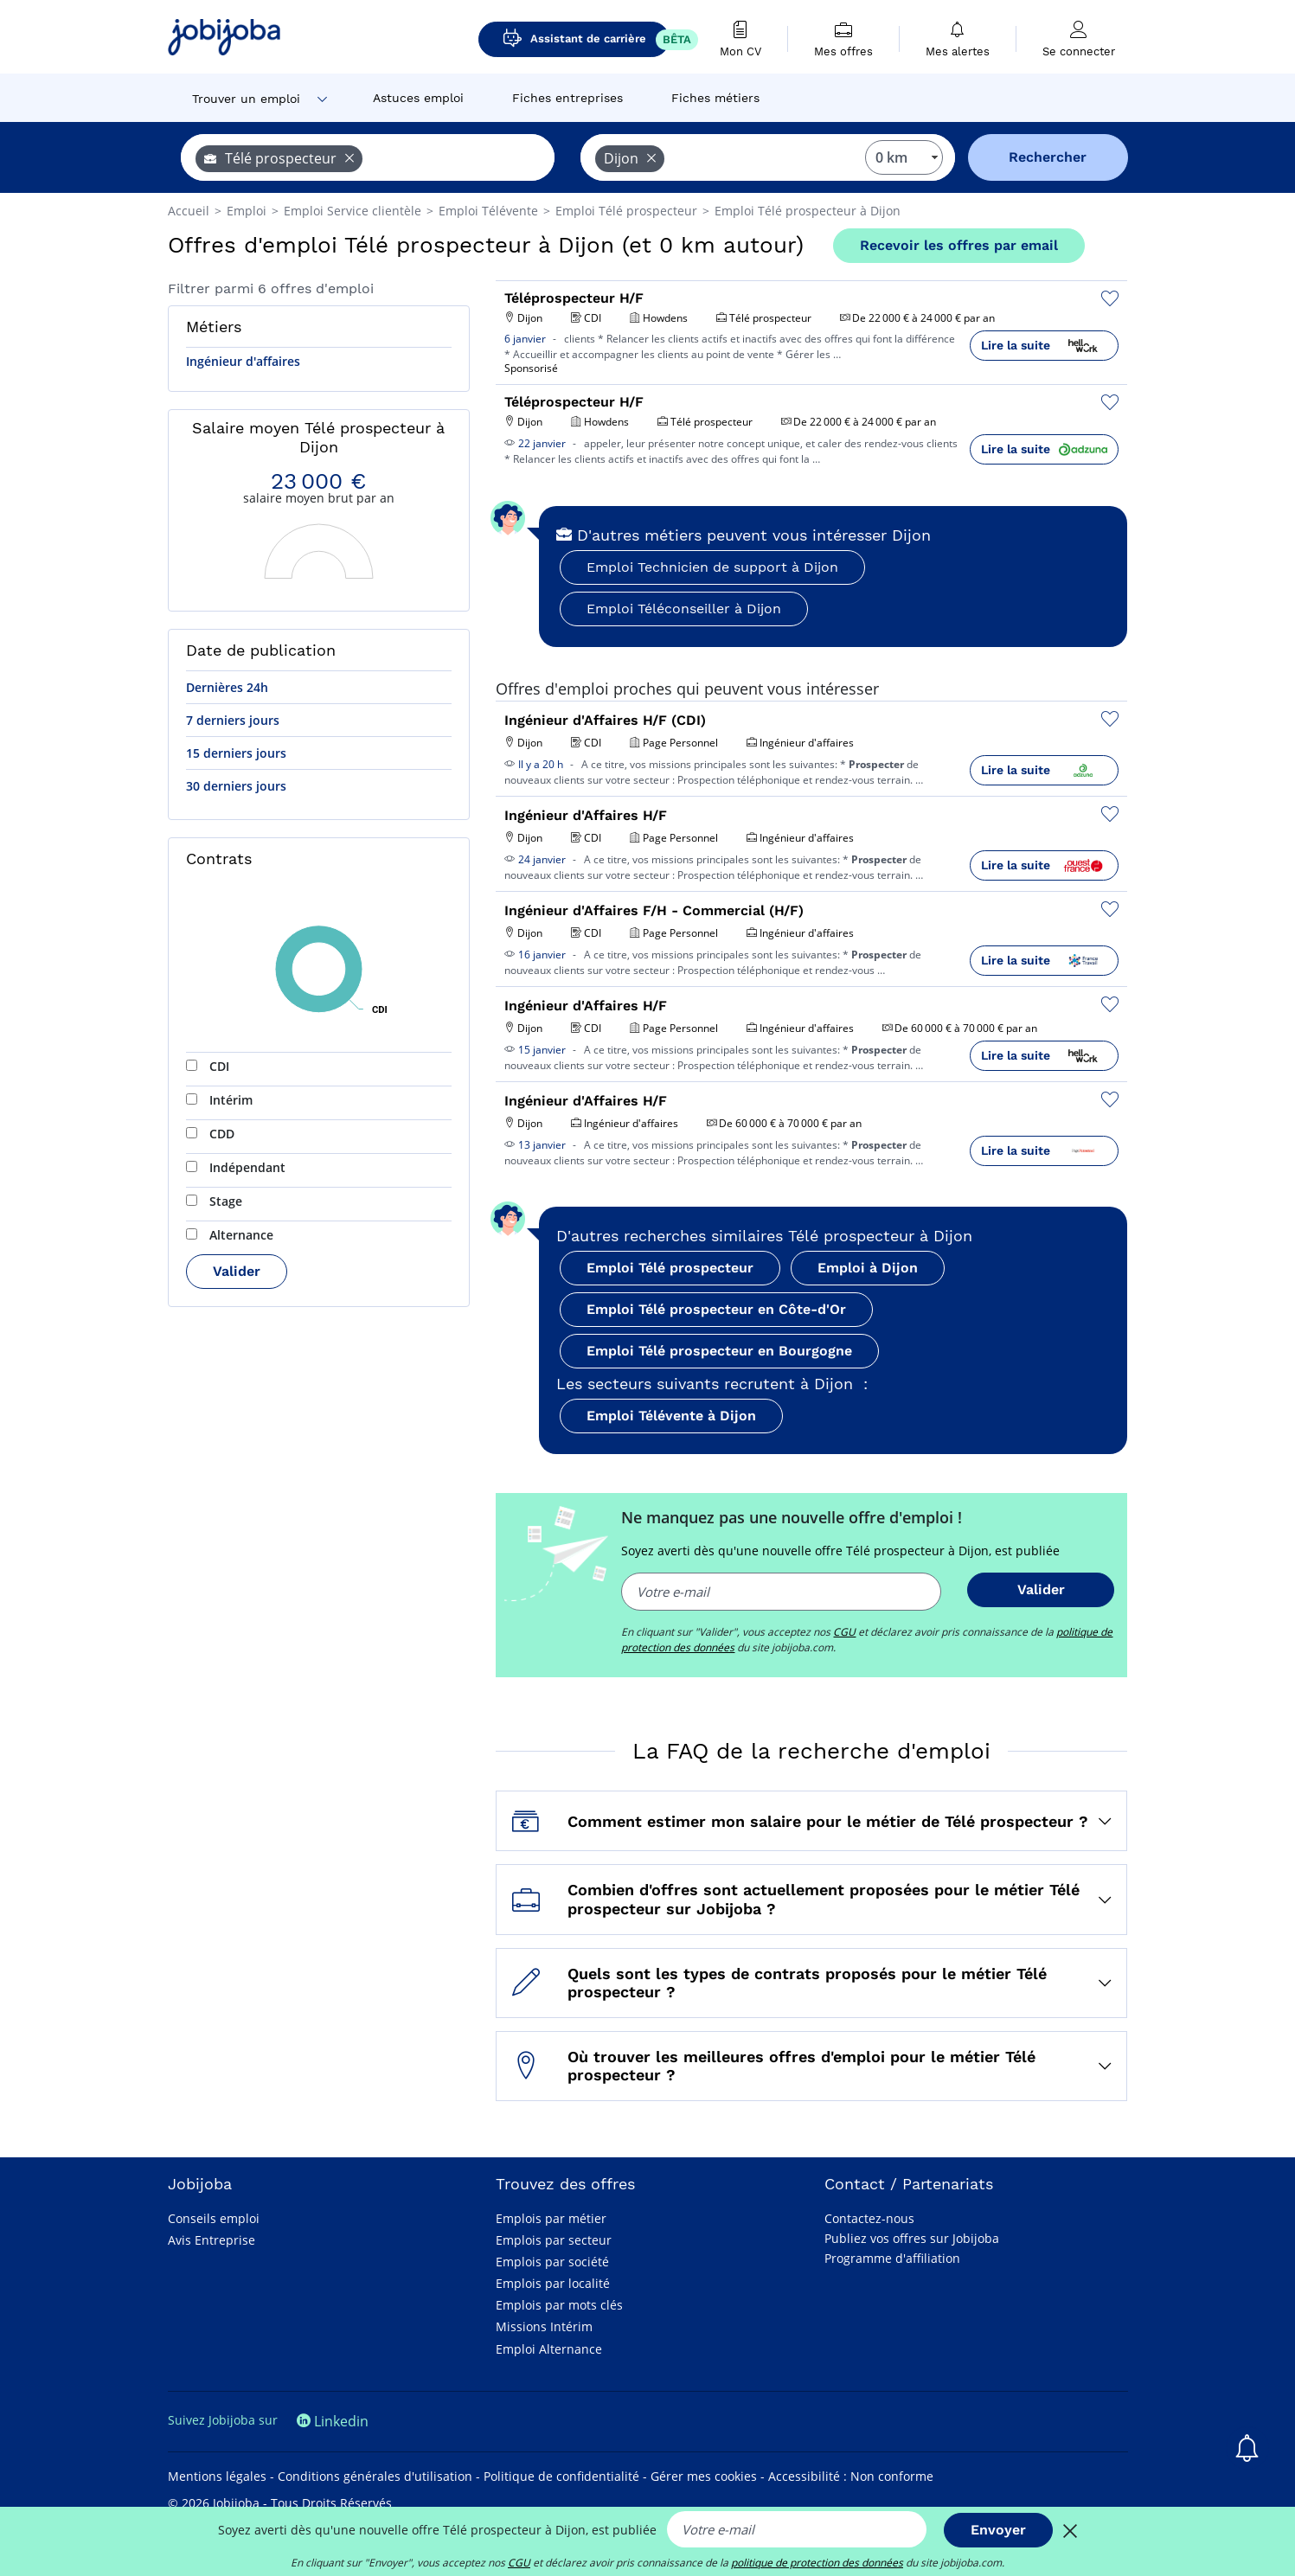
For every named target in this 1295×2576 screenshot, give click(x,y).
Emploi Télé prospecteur (670, 1267)
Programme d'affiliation (892, 2258)
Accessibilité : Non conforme (850, 2476)
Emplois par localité (553, 2283)
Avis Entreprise (211, 2240)
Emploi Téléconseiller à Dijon (684, 608)
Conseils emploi (214, 2218)
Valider (236, 1271)
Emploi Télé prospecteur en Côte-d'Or (716, 1309)
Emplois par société (552, 2261)
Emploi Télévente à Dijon (671, 1415)
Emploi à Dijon (867, 1267)
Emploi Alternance (549, 2349)
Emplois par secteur (554, 2240)
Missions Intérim (544, 2326)
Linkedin (333, 2421)
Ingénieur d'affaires (243, 361)
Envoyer (998, 2530)
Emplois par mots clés (559, 2305)
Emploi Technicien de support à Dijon (712, 567)
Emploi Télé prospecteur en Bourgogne (719, 1350)
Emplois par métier (551, 2218)
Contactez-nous (869, 2218)
